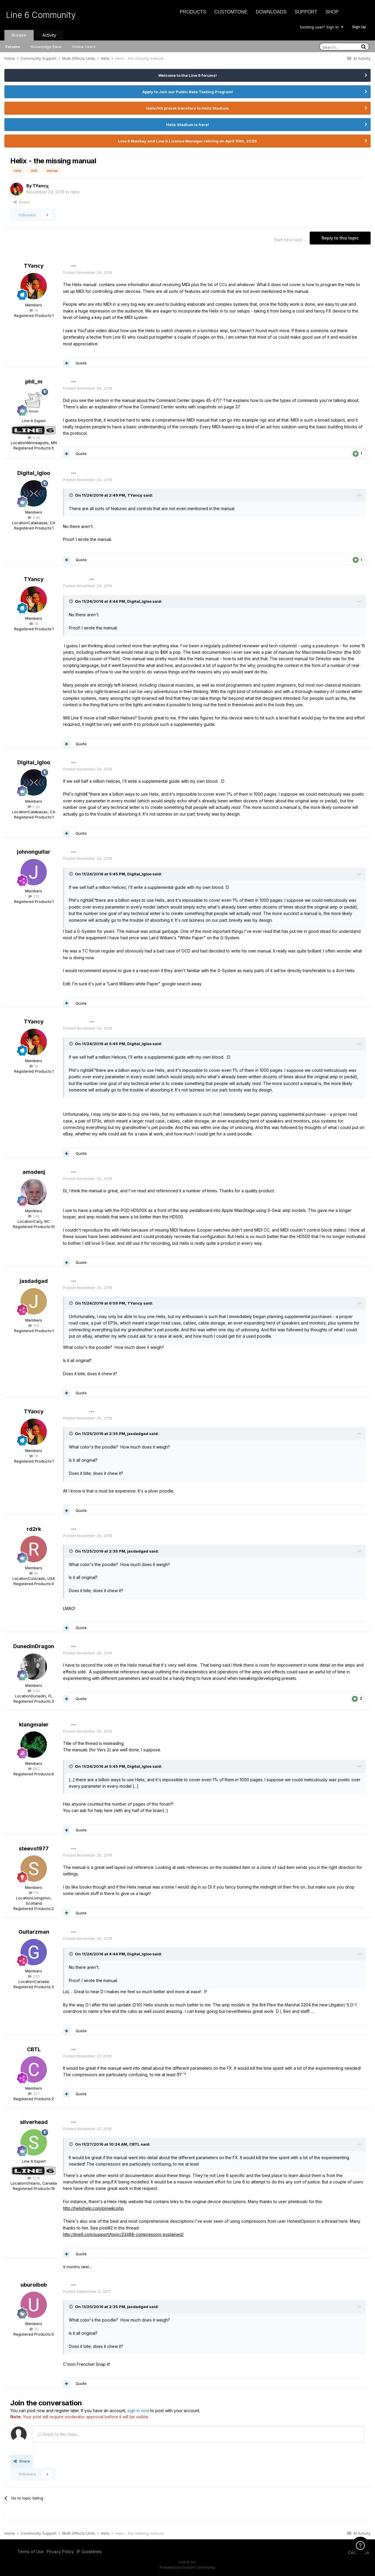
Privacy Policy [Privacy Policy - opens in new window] (60, 2551)
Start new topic (288, 239)
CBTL (34, 2049)
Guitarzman (33, 1932)
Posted (87, 272)
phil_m (33, 381)
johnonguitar (33, 852)
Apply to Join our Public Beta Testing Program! (187, 91)
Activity (49, 35)
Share (21, 202)
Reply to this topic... (59, 2434)
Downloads (271, 11)
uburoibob (34, 2285)
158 (33, 1325)
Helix (75, 191)
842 (34, 1768)
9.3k (34, 437)
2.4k (34, 517)
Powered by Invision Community (187, 2567)
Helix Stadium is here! (187, 124)
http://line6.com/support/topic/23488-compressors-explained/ (123, 2234)
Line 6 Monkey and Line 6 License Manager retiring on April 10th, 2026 (187, 141)
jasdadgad (34, 1281)
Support (306, 11)
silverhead (34, 2122)
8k (33, 1573)
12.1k (33, 2178)
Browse (19, 35)
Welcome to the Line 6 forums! (187, 75)
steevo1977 (34, 1848)
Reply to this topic (340, 237)
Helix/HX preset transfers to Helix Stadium (187, 108)
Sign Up (359, 26)
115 (34, 1892)
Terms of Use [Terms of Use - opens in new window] (31, 2551)
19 (33, 310)
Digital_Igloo (33, 473)
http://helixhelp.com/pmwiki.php (93, 2208)
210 (33, 896)
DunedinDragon (33, 1646)
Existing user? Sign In (321, 27)
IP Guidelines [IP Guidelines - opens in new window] (89, 2551)
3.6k (34, 1690)
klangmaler (34, 1724)
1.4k (34, 1216)
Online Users (84, 46)
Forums (12, 46)
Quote (81, 363)
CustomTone (230, 11)
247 (34, 2093)
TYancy (40, 185)
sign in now (138, 2410)
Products (193, 11)
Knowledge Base (46, 46)
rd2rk (34, 1529)
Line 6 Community (41, 15)
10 (33, 2329)
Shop (332, 11)
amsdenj (34, 1172)
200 (34, 1976)
